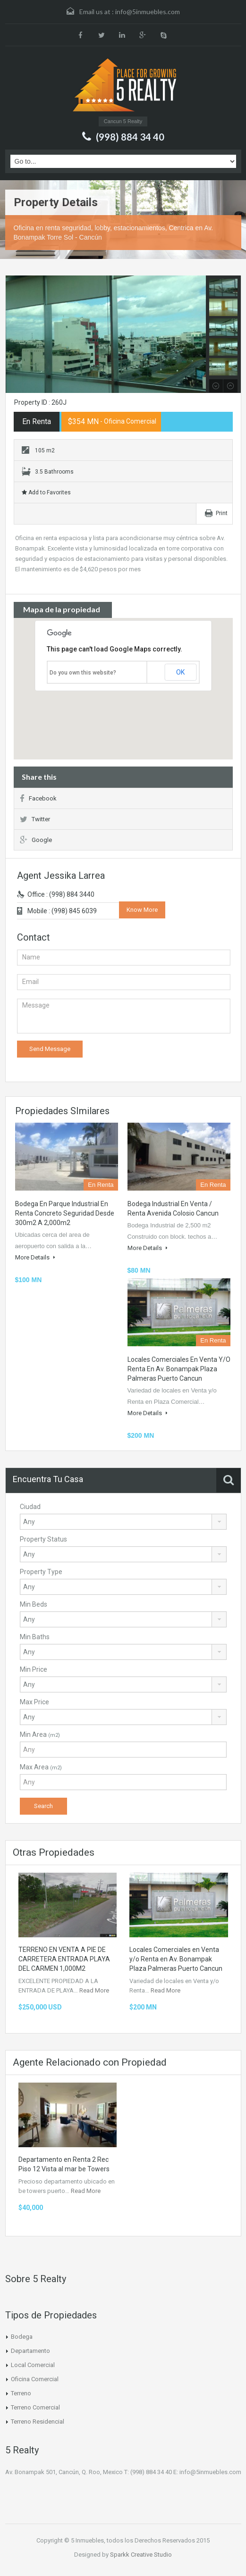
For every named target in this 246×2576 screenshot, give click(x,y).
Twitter (35, 819)
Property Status (43, 1539)
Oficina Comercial (35, 2379)
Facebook (38, 798)
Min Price (33, 1669)
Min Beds (33, 1604)
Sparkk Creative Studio (141, 2554)
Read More (94, 1990)
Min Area (40, 1734)
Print (222, 513)
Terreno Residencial (37, 2421)
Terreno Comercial (35, 2407)
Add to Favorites (46, 492)
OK (180, 672)
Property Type (41, 1572)
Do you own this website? (83, 672)
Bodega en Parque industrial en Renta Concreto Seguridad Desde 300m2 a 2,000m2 (64, 1213)
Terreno (21, 2393)
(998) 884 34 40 (130, 137)
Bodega (22, 2336)
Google (36, 839)
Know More (142, 909)
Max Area (41, 1767)
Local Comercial (33, 2364)
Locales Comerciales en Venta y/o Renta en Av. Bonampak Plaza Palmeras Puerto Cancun (178, 1369)
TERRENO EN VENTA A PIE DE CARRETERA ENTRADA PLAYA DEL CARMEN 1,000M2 (64, 1959)
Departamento (30, 2350)
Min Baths (35, 1637)
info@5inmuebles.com (147, 12)
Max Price (34, 1702)
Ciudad (30, 1506)
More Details (35, 1257)
